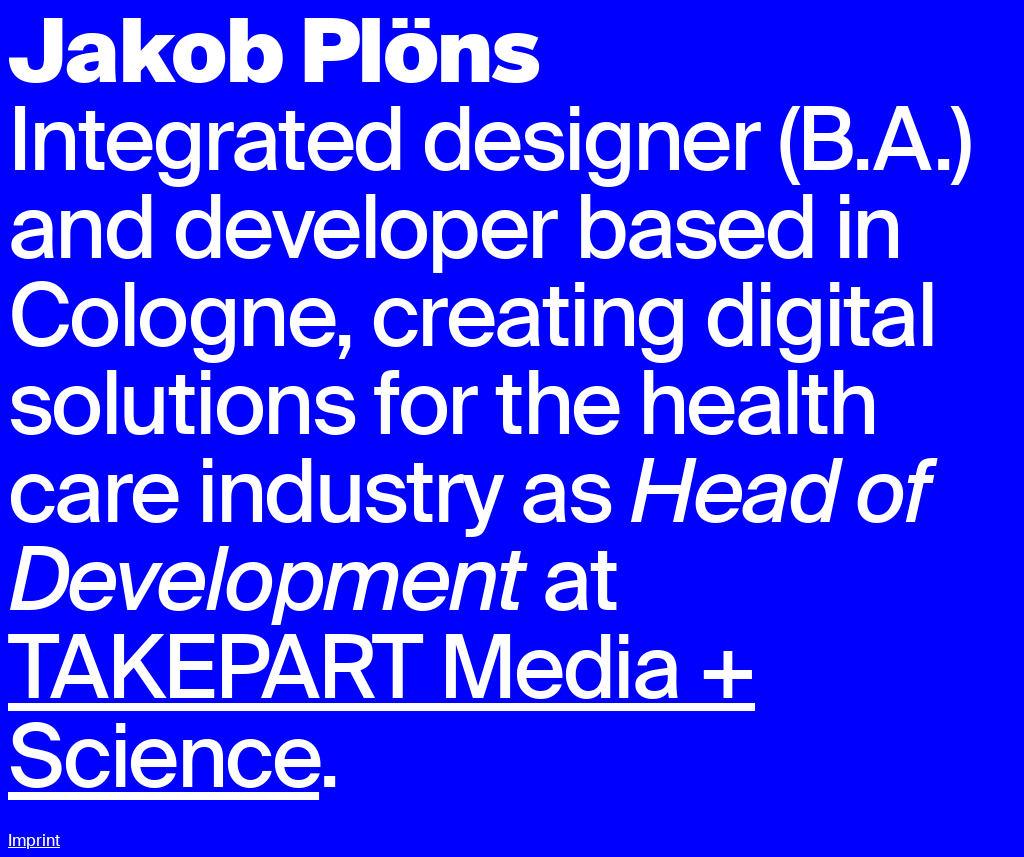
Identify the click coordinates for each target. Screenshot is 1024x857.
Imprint (34, 840)
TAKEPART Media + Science (381, 712)
